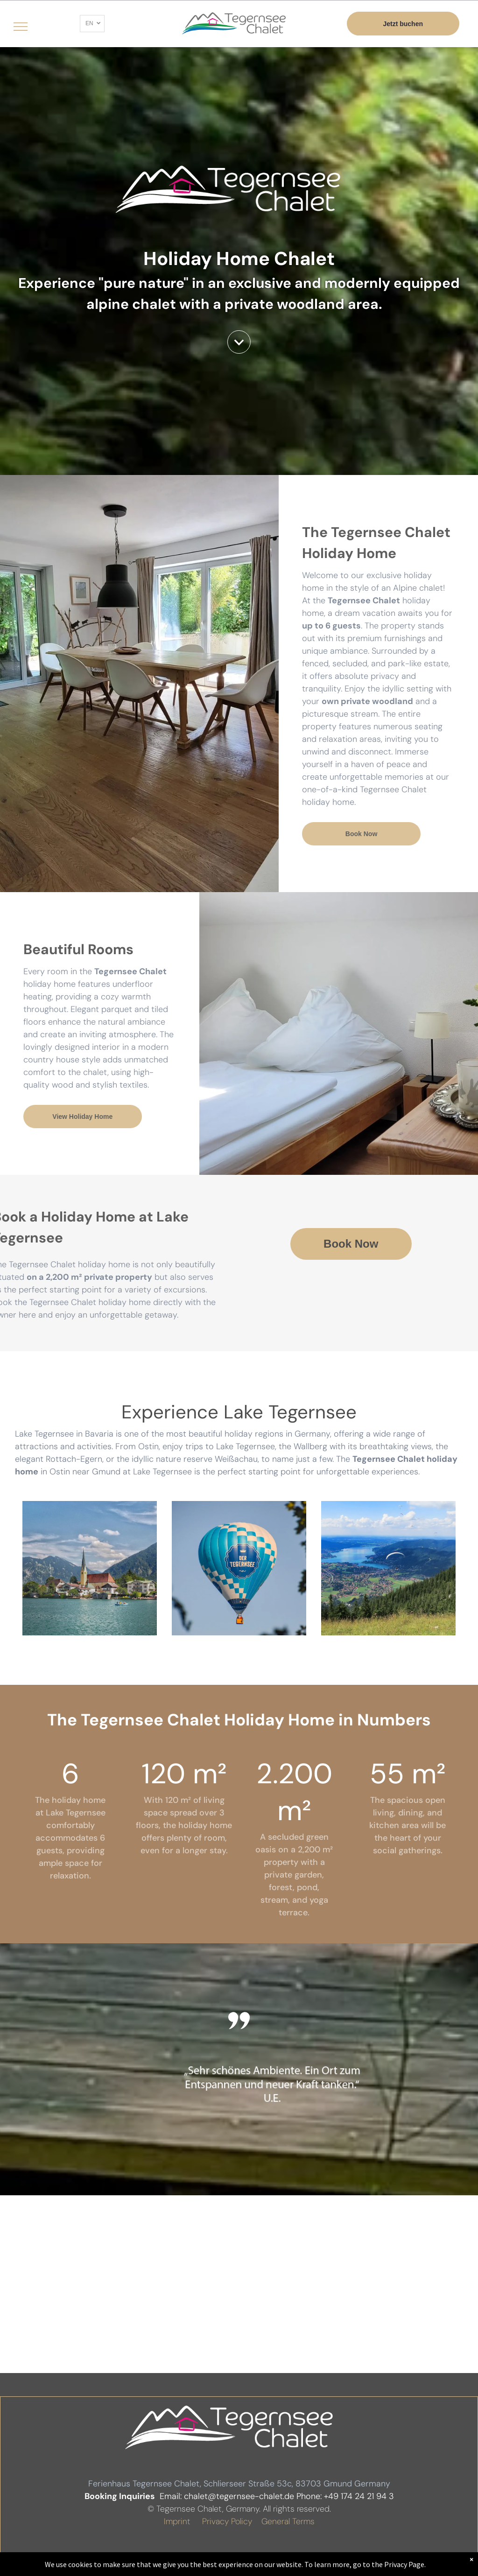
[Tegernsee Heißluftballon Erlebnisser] (239, 1568)
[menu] (20, 26)
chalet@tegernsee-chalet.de (239, 2496)
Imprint (177, 2521)
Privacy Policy (227, 2521)
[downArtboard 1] (239, 350)
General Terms (288, 2521)
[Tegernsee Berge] (89, 1568)
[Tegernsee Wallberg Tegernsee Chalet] (388, 1568)
